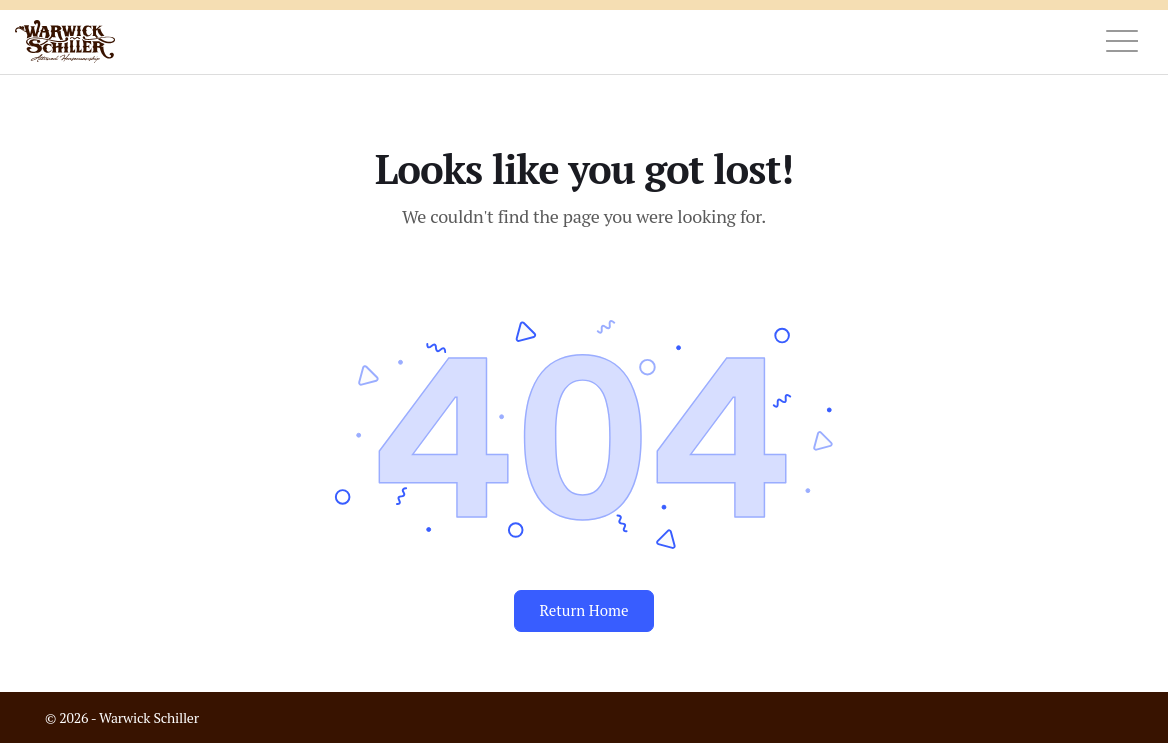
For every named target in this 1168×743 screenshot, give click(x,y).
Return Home (583, 610)
